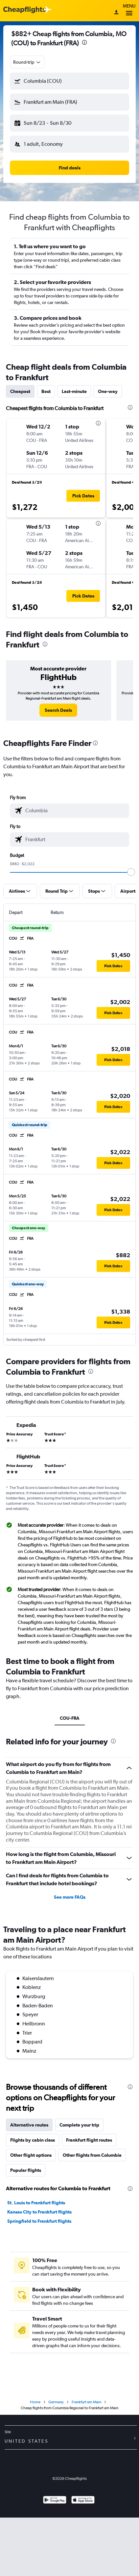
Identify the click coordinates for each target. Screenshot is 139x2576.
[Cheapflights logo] (24, 10)
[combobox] (27, 62)
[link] (58, 710)
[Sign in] (116, 12)
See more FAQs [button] (69, 1897)
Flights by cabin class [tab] (32, 2140)
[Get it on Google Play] (54, 2500)
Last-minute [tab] (74, 391)
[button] (69, 81)
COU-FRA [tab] (70, 1718)
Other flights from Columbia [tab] (92, 2155)
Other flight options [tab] (31, 2155)
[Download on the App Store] (83, 2500)
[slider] (131, 872)
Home (35, 2402)
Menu (129, 10)
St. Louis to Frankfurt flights (36, 2202)
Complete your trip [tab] (79, 2125)
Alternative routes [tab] (29, 2125)
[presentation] (84, 42)
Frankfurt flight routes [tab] (89, 2140)
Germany (56, 2402)
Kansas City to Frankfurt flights (39, 2212)
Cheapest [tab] (20, 391)
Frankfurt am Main (86, 2402)
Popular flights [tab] (25, 2170)
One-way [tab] (108, 391)
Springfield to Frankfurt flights (39, 2221)
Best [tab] (46, 391)
